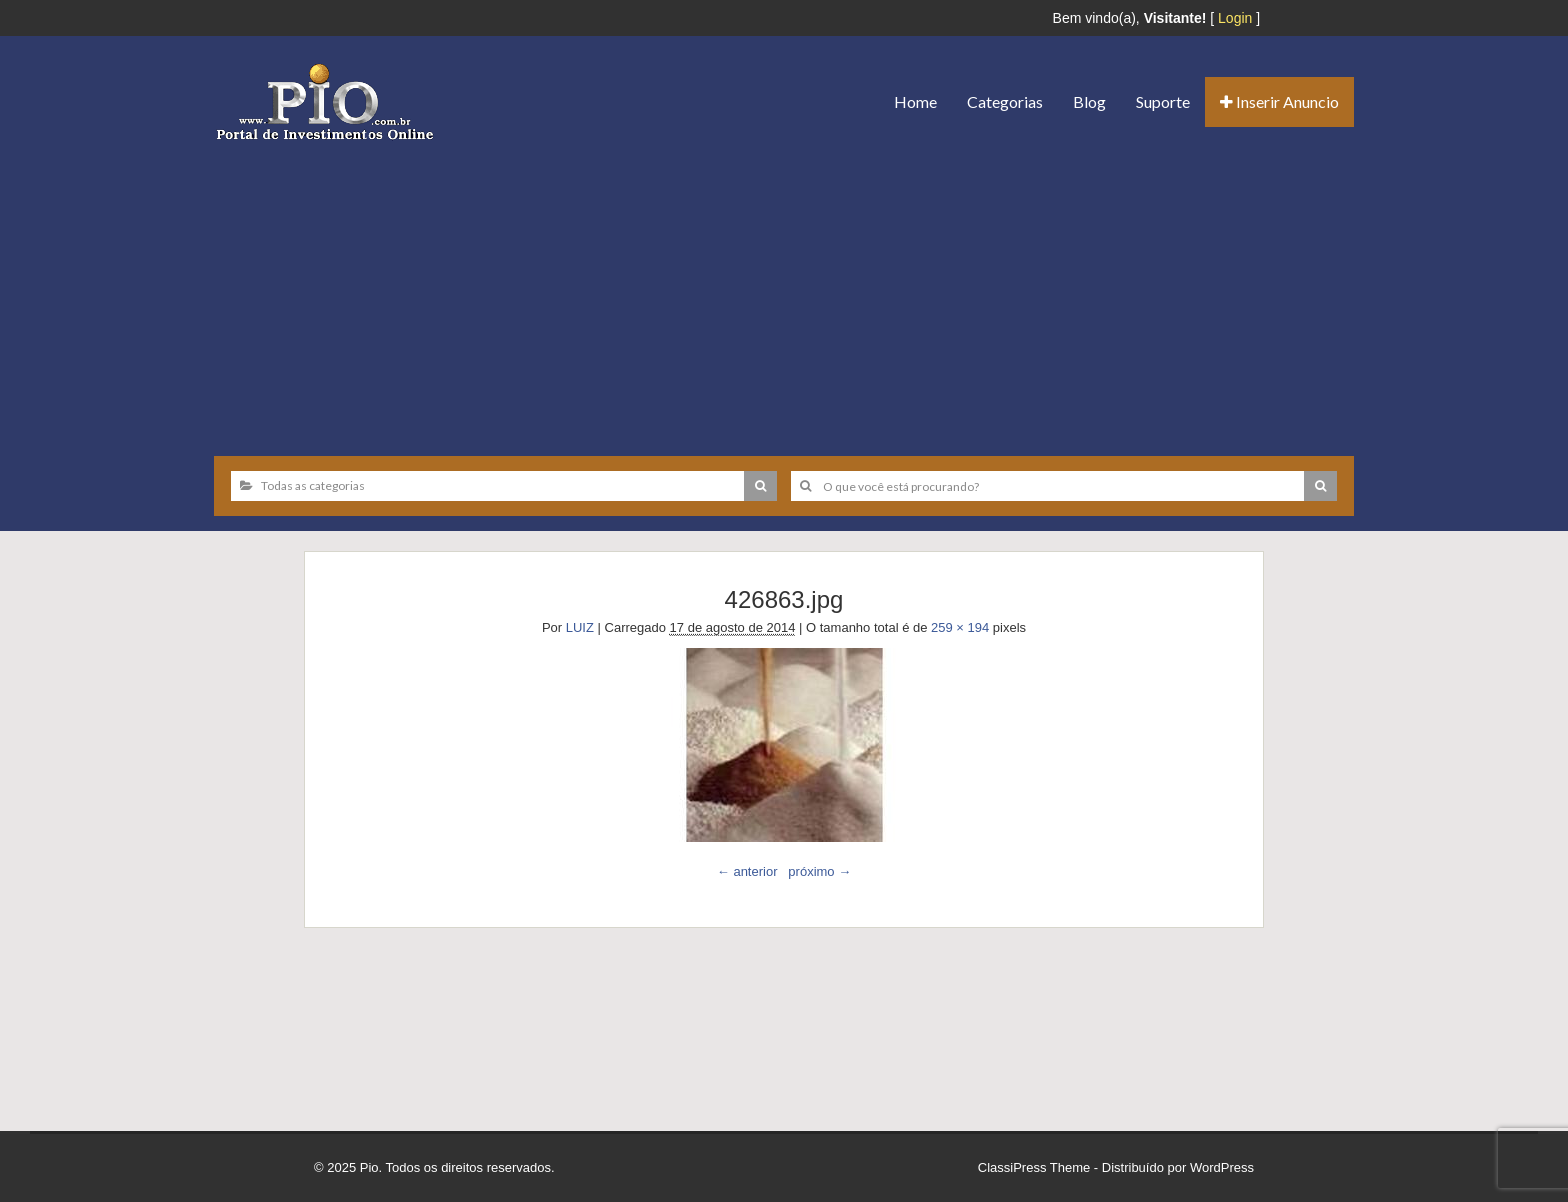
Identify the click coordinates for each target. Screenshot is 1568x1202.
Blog (1089, 101)
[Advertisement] (784, 291)
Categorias (1005, 101)
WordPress (1222, 1167)
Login (1235, 18)
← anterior (747, 871)
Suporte (1163, 101)
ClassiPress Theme (1034, 1167)
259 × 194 (960, 627)
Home (915, 101)
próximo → (819, 871)
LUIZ (580, 627)
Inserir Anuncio (1279, 101)
